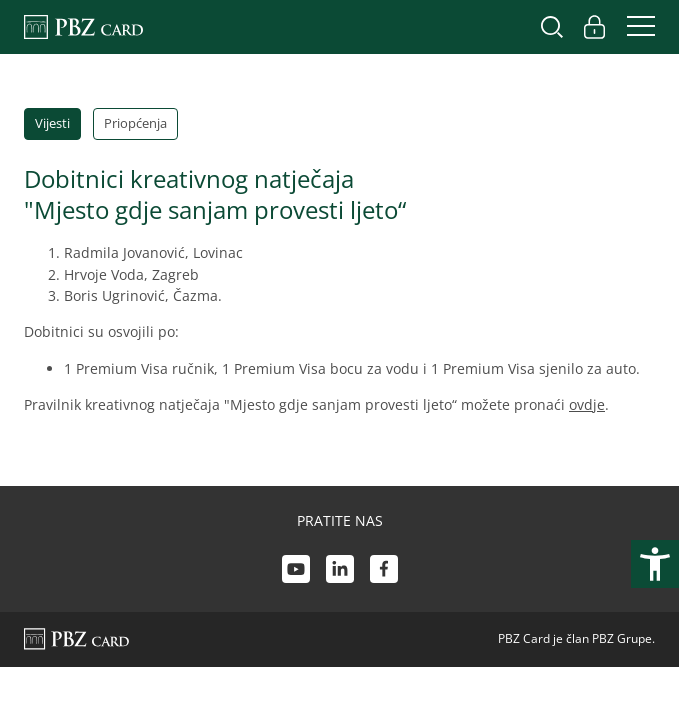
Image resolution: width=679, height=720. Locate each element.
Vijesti (52, 123)
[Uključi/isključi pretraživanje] (552, 27)
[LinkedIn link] (340, 571)
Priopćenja (135, 123)
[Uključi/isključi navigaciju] (635, 27)
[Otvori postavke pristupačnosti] (655, 564)
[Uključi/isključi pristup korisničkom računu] (594, 27)
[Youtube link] (296, 571)
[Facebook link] (384, 571)
